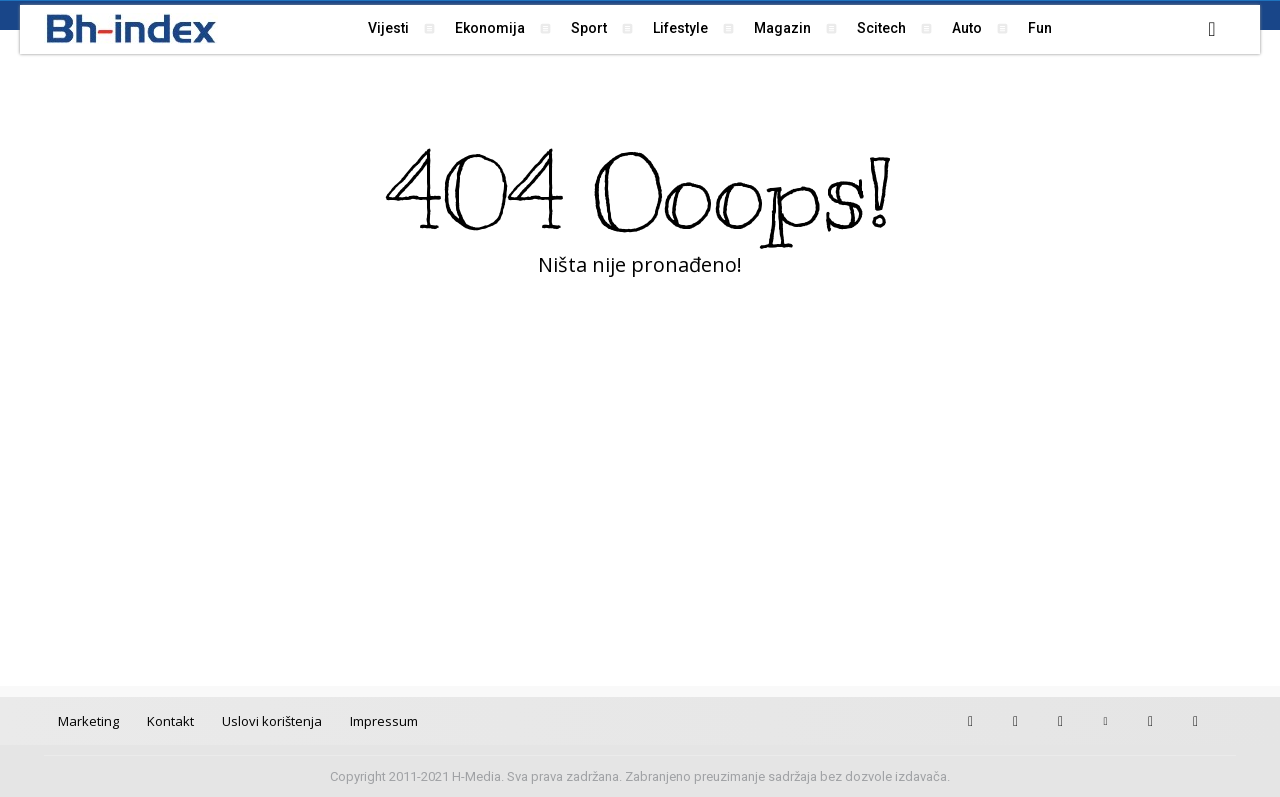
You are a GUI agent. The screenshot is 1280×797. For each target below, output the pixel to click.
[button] (1212, 29)
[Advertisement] (640, 506)
